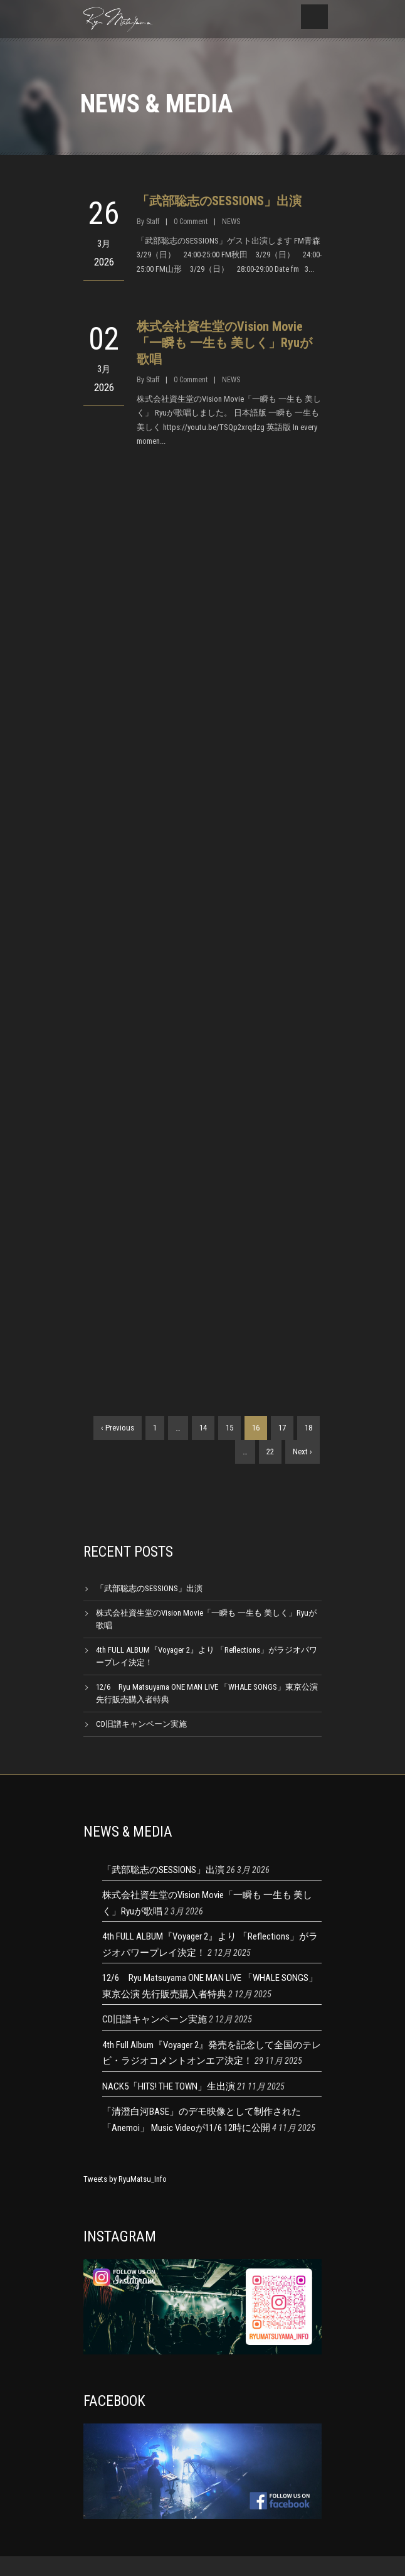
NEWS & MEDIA (127, 1831)
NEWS (231, 221)
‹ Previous (117, 1427)
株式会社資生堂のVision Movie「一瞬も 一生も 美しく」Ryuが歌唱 (224, 343)
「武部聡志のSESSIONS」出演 (219, 200)
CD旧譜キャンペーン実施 (141, 1724)
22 (270, 1451)
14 (203, 1427)
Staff (152, 221)
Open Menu (314, 16)
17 (282, 1427)
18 (308, 1427)
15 (229, 1427)
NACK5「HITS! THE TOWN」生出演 (168, 2086)
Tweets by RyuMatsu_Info (125, 2179)
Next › (302, 1451)
